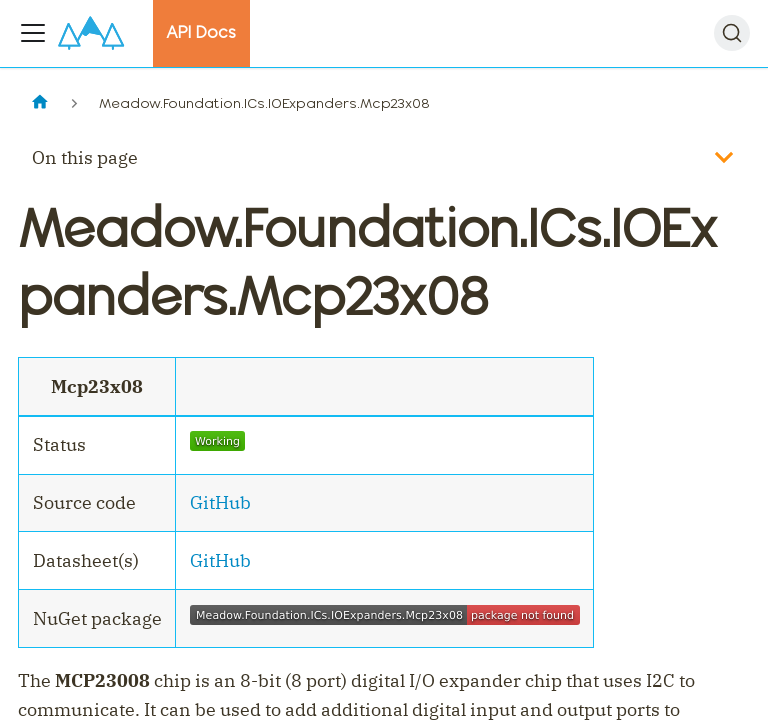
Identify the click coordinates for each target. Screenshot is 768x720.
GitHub (220, 502)
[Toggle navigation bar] (33, 33)
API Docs (201, 32)
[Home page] (39, 103)
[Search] (732, 33)
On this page (85, 157)
